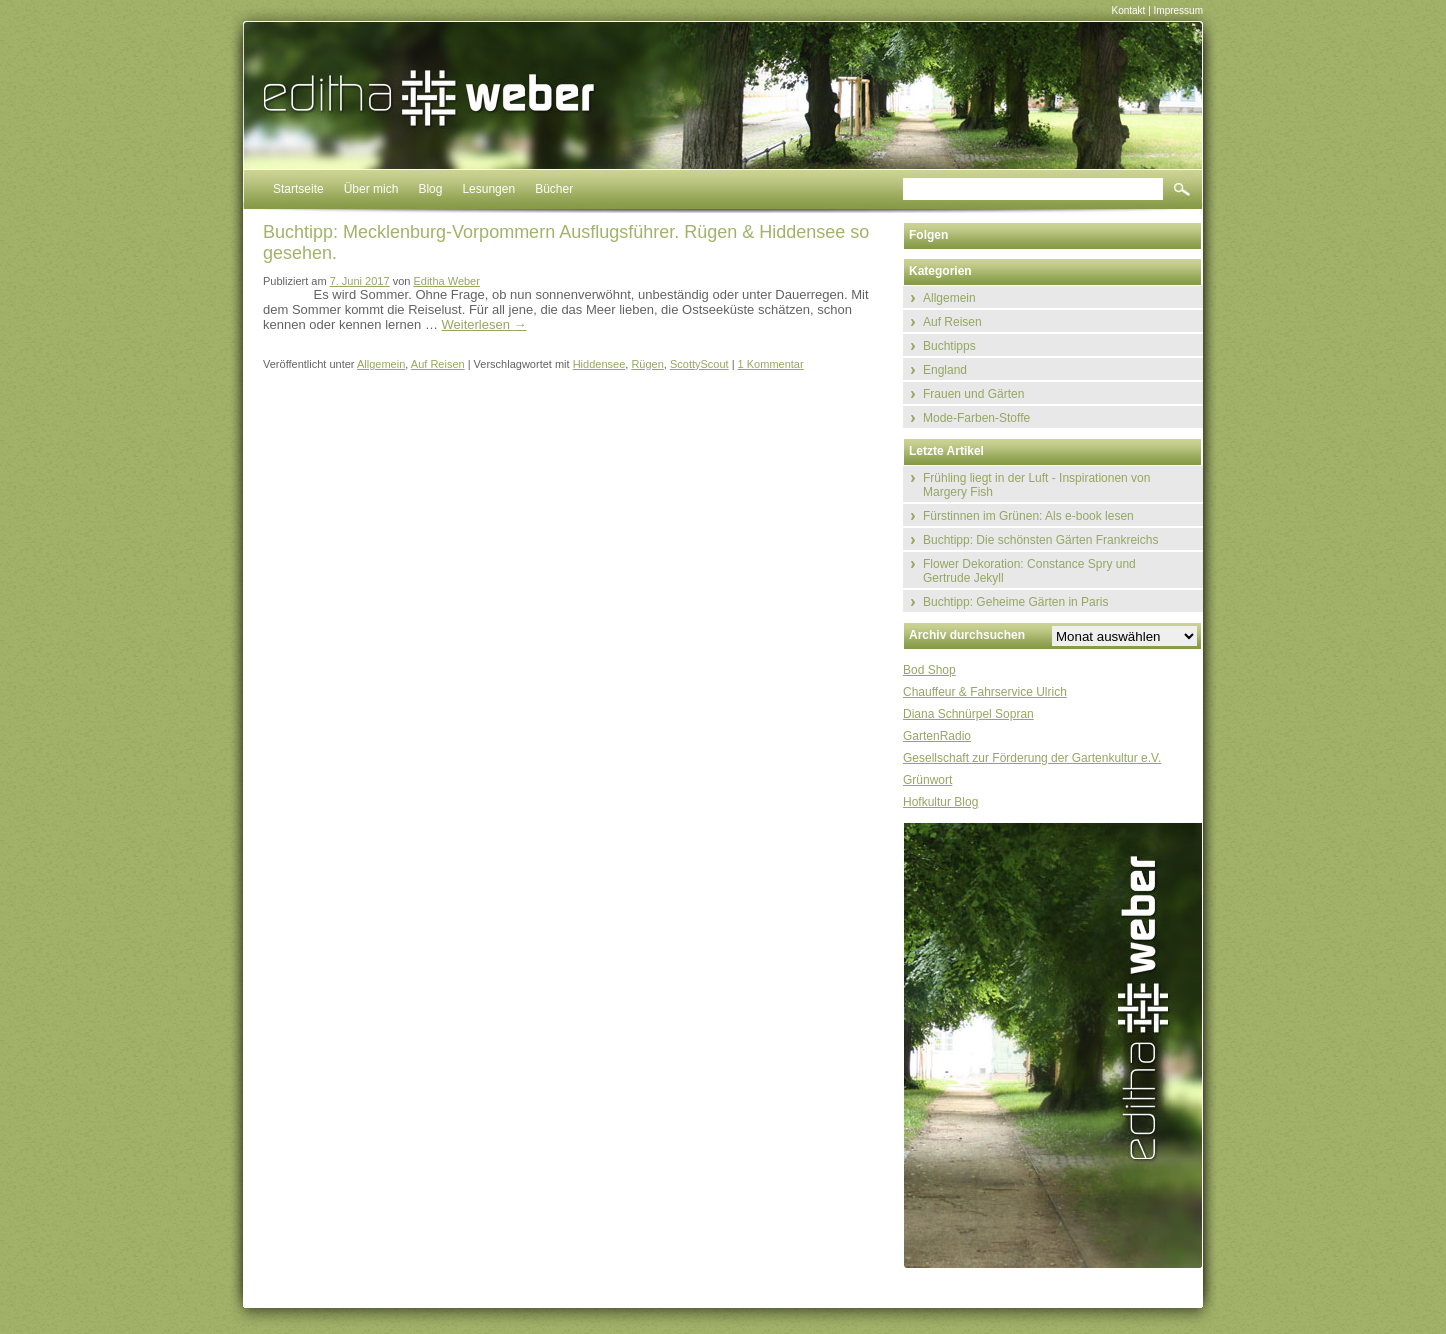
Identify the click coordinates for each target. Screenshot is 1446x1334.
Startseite (298, 189)
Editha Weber (446, 281)
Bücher (554, 189)
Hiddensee (599, 364)
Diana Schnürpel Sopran (968, 714)
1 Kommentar (771, 364)
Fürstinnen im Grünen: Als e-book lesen (1028, 516)
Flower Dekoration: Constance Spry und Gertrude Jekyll (1029, 571)
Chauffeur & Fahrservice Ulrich (985, 692)
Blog (430, 189)
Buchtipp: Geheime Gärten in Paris (1015, 602)
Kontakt (1128, 10)
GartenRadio (937, 736)
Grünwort (927, 780)
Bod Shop (929, 670)
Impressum (1178, 10)
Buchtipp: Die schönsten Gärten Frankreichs (1040, 540)
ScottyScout (699, 364)
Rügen (647, 364)
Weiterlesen (484, 324)
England (945, 370)
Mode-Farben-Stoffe (976, 418)
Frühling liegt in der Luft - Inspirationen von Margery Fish (1036, 485)
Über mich (371, 189)
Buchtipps (949, 346)
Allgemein (381, 364)
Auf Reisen (438, 364)
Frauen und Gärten (973, 394)
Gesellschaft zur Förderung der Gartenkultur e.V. (1032, 758)
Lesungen (488, 189)
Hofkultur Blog (940, 802)
